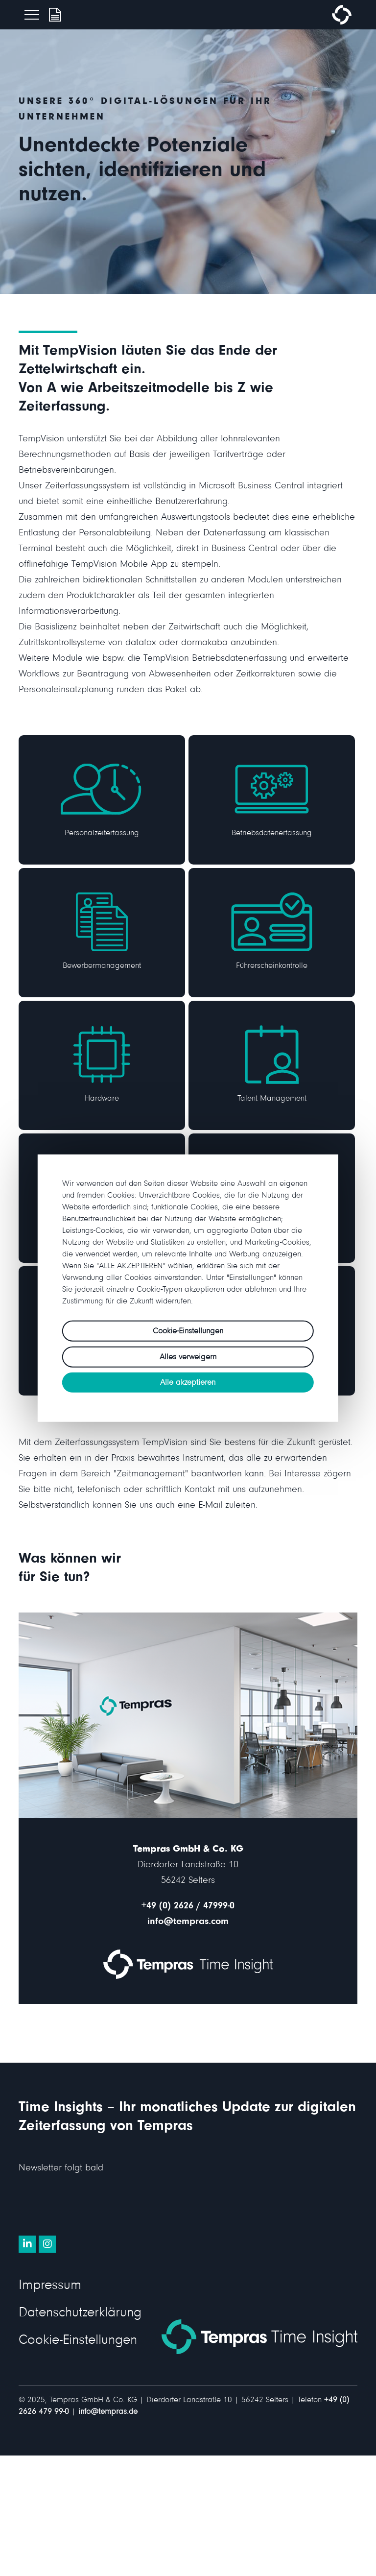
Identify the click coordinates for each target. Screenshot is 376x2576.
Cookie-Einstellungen (78, 2342)
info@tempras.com (188, 1922)
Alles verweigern (188, 1358)
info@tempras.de (108, 2412)
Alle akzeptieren (187, 1383)
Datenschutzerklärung (80, 2314)
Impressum (50, 2287)
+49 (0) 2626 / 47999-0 (188, 1907)
